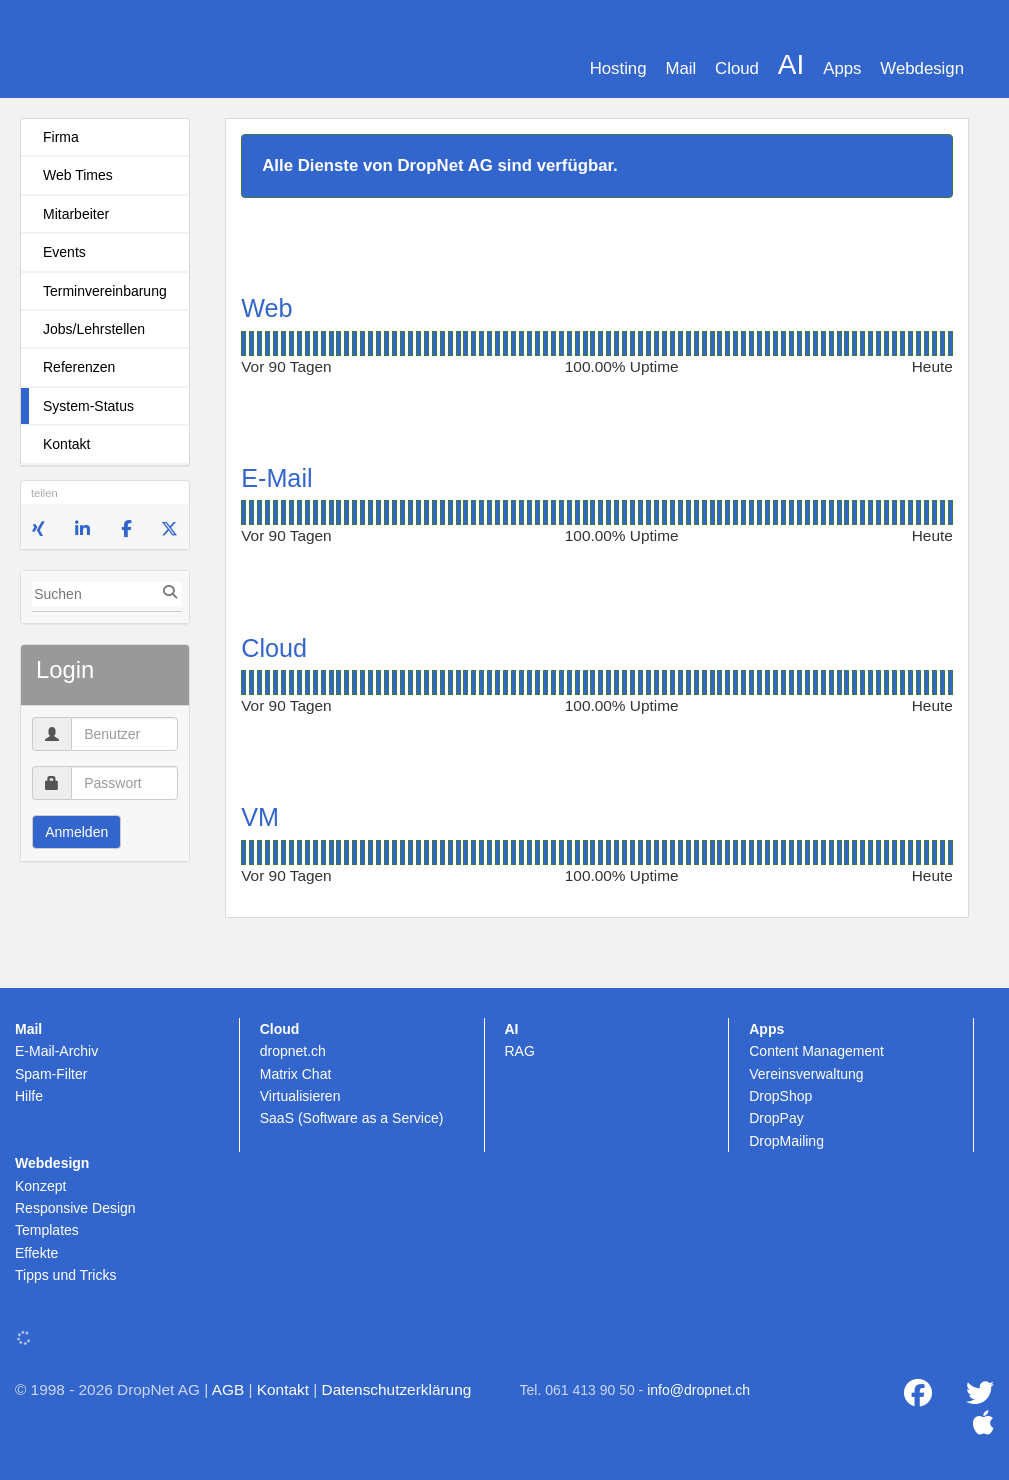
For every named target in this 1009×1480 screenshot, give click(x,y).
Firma (61, 137)
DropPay (776, 1118)
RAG (520, 1051)
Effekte (36, 1253)
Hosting (618, 68)
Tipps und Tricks (65, 1275)
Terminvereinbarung (105, 291)
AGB (228, 1389)
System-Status (88, 406)
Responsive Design (75, 1208)
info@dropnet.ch (698, 1390)
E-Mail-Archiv (56, 1051)
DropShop (780, 1096)
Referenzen (79, 367)
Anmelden (76, 832)
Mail (680, 68)
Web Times (78, 175)
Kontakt (66, 444)
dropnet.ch (293, 1051)
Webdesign (922, 68)
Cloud (737, 68)
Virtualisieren (300, 1096)
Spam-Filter (51, 1074)
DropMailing (786, 1141)
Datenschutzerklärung (397, 1389)
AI (791, 64)
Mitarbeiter (76, 214)
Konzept (40, 1186)
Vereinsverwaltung (806, 1074)
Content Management (816, 1051)
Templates (47, 1230)
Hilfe (29, 1096)
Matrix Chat (296, 1074)
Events (64, 252)
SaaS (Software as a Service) (352, 1118)
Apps (842, 68)
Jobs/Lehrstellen (94, 329)
